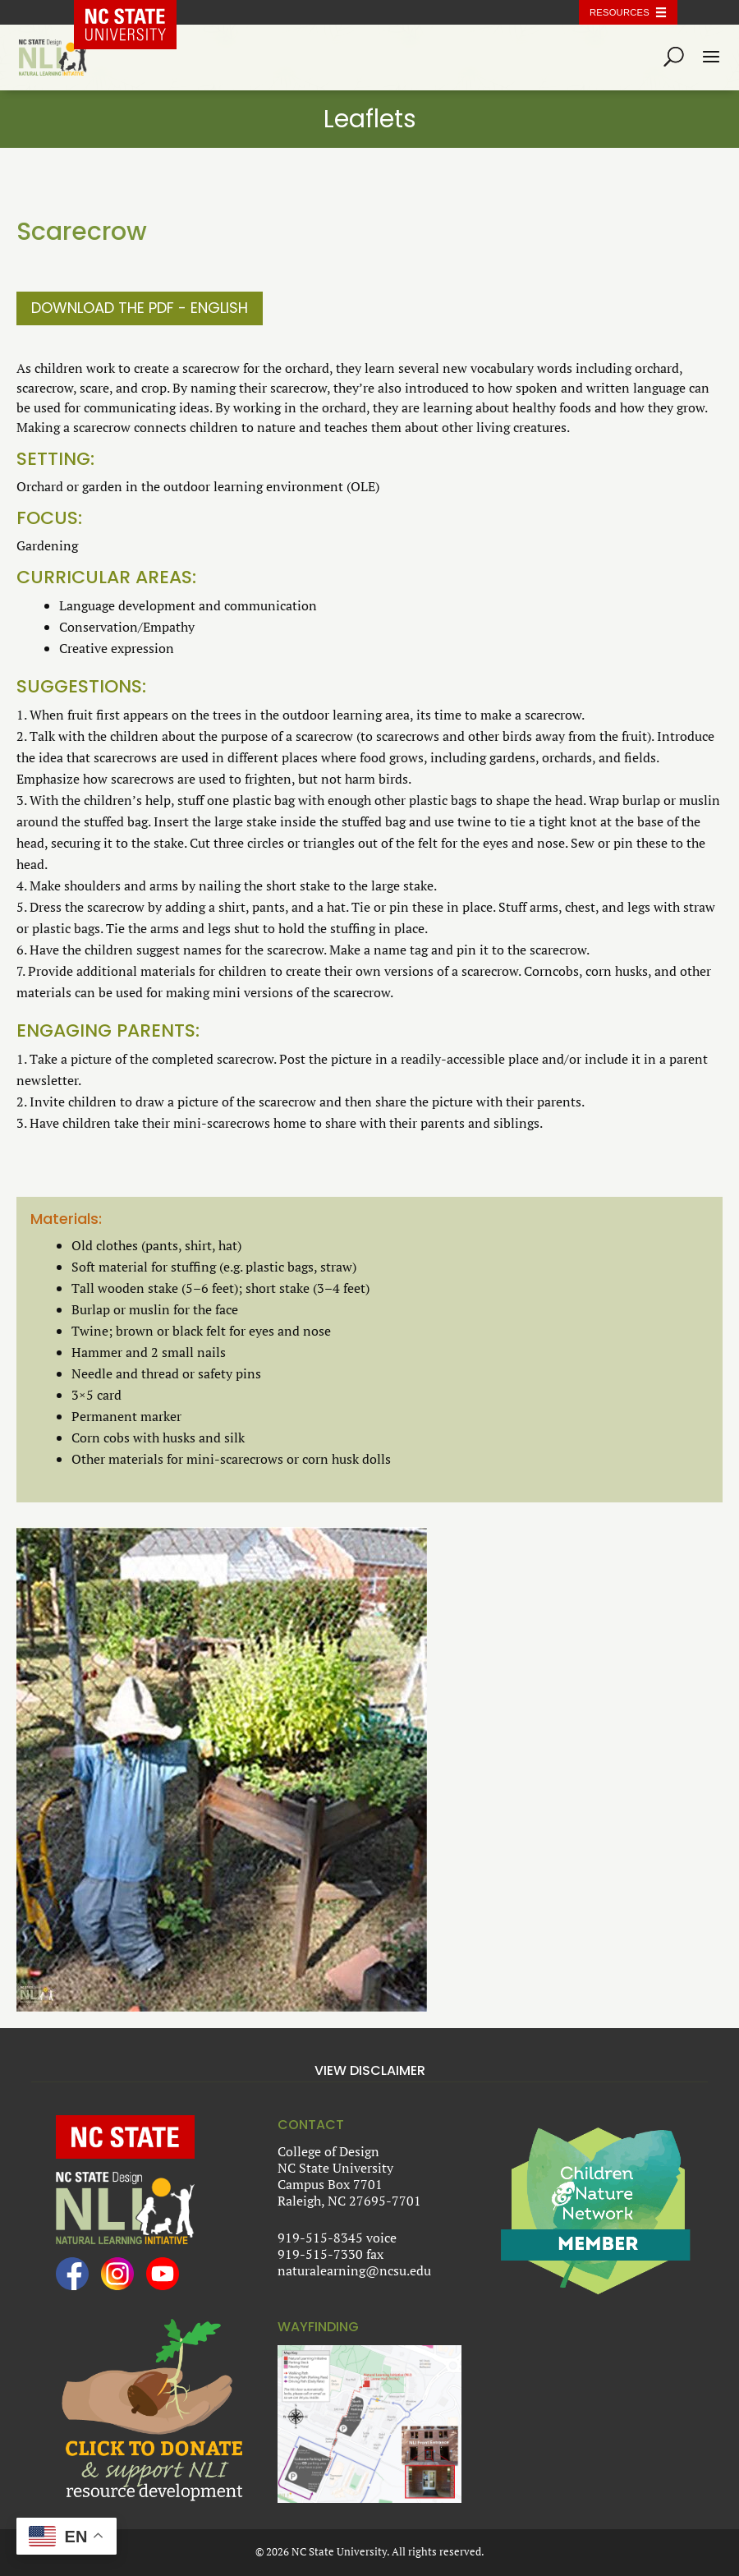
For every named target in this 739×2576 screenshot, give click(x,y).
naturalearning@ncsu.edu (354, 2270)
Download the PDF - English (139, 307)
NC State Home (137, 12)
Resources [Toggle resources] (619, 12)
